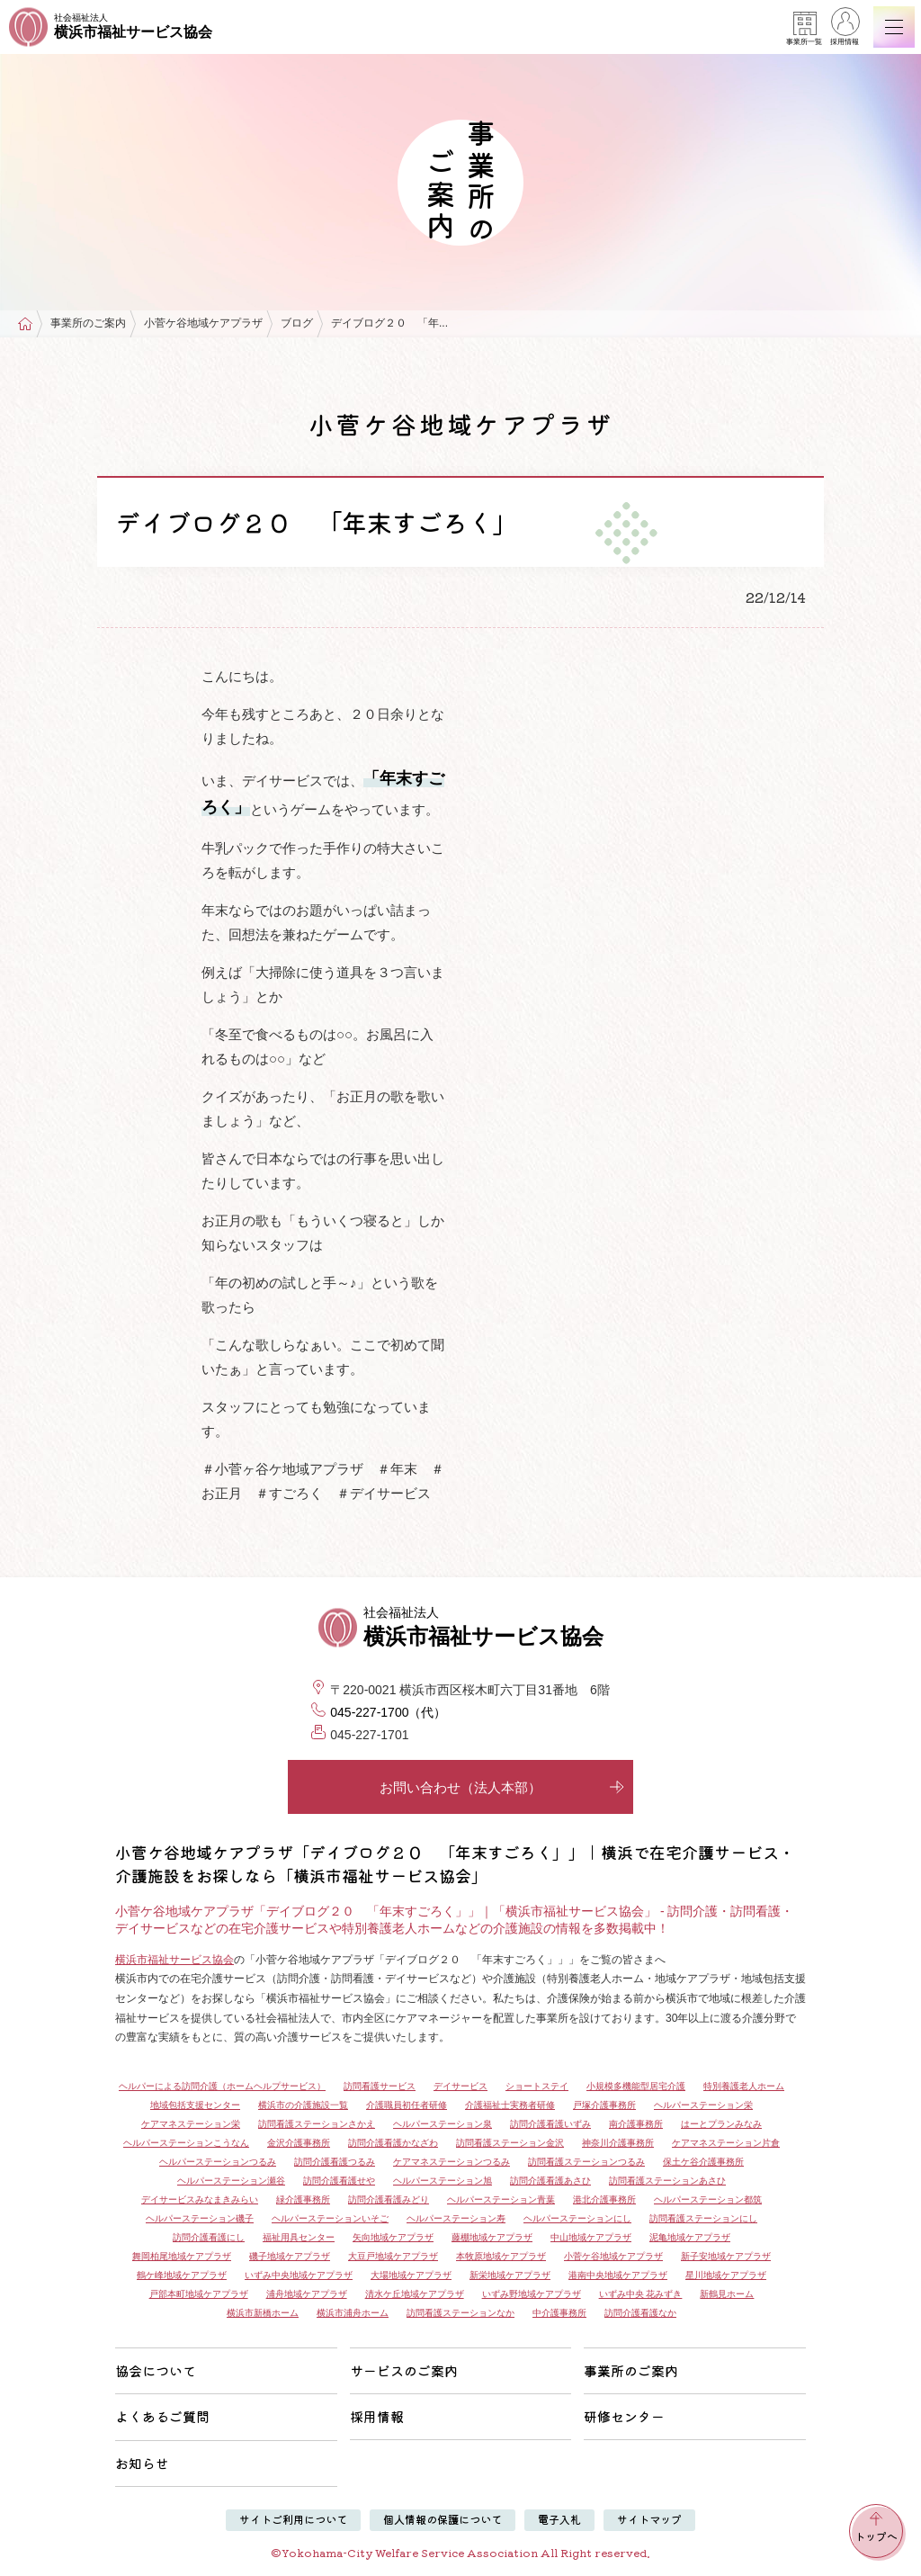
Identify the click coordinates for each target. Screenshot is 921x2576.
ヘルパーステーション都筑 (708, 2199)
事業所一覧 (804, 29)
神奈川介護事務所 (618, 2143)
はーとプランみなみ (721, 2124)
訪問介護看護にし (209, 2237)
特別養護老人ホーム (743, 2086)
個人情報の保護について (442, 2519)
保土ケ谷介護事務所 (703, 2162)
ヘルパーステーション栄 (703, 2105)
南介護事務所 (636, 2124)
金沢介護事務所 (298, 2143)
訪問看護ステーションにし (703, 2218)
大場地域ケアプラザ (411, 2275)
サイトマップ (649, 2519)
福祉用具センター (299, 2237)
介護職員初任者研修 (406, 2105)
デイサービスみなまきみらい (199, 2199)
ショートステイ (536, 2086)
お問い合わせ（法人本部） (502, 1787)
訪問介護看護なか (640, 2313)
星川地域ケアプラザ (725, 2275)
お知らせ (142, 2463)
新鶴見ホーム (727, 2294)
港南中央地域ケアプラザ (617, 2275)
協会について (155, 2370)
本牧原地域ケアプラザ (501, 2256)
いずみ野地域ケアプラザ (531, 2294)
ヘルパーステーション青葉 (501, 2199)
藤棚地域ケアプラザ (492, 2237)
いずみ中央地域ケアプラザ (299, 2275)
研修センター (624, 2416)
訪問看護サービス (380, 2086)
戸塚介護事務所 (604, 2105)
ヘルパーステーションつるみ (217, 2162)
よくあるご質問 (162, 2416)
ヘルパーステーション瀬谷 (231, 2181)
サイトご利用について (293, 2519)
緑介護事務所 (303, 2199)
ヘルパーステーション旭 (442, 2181)
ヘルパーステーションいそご (330, 2218)
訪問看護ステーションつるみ (586, 2162)
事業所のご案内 (88, 323)
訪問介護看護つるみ (334, 2162)
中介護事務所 (559, 2313)
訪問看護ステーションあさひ (667, 2181)
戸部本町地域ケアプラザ (198, 2294)
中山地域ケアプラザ (590, 2237)
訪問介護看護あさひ (550, 2181)
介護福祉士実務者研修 (510, 2105)
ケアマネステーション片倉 (726, 2143)
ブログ (297, 323)
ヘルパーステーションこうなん (186, 2143)
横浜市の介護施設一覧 (303, 2105)
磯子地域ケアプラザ (289, 2256)
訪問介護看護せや (339, 2181)
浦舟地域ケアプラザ (306, 2294)
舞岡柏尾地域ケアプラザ (181, 2256)
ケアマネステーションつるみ (451, 2162)
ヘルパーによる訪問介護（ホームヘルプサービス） (222, 2086)
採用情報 (844, 29)
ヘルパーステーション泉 (442, 2124)
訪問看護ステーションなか (460, 2313)
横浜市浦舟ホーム (353, 2313)
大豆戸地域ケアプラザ (393, 2256)
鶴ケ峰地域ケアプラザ (182, 2275)
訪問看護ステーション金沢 (510, 2143)
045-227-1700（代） (388, 1712)
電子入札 (559, 2519)
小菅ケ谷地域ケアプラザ (203, 323)
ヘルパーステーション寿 (456, 2218)
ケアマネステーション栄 (190, 2124)
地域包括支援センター (195, 2105)
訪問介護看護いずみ (550, 2124)
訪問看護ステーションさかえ (316, 2124)
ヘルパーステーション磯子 (200, 2218)
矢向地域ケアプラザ (393, 2237)
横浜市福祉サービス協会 (174, 1959)
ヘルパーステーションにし (577, 2218)
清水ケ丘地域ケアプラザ (414, 2294)
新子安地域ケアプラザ (726, 2256)
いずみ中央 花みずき (641, 2294)
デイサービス (460, 2086)
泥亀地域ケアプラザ (689, 2237)
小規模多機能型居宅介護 (635, 2086)
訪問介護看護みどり (388, 2199)
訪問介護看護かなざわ (393, 2143)
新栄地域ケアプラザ (509, 2275)
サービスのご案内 (404, 2370)
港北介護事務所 (604, 2199)
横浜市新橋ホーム (263, 2313)
